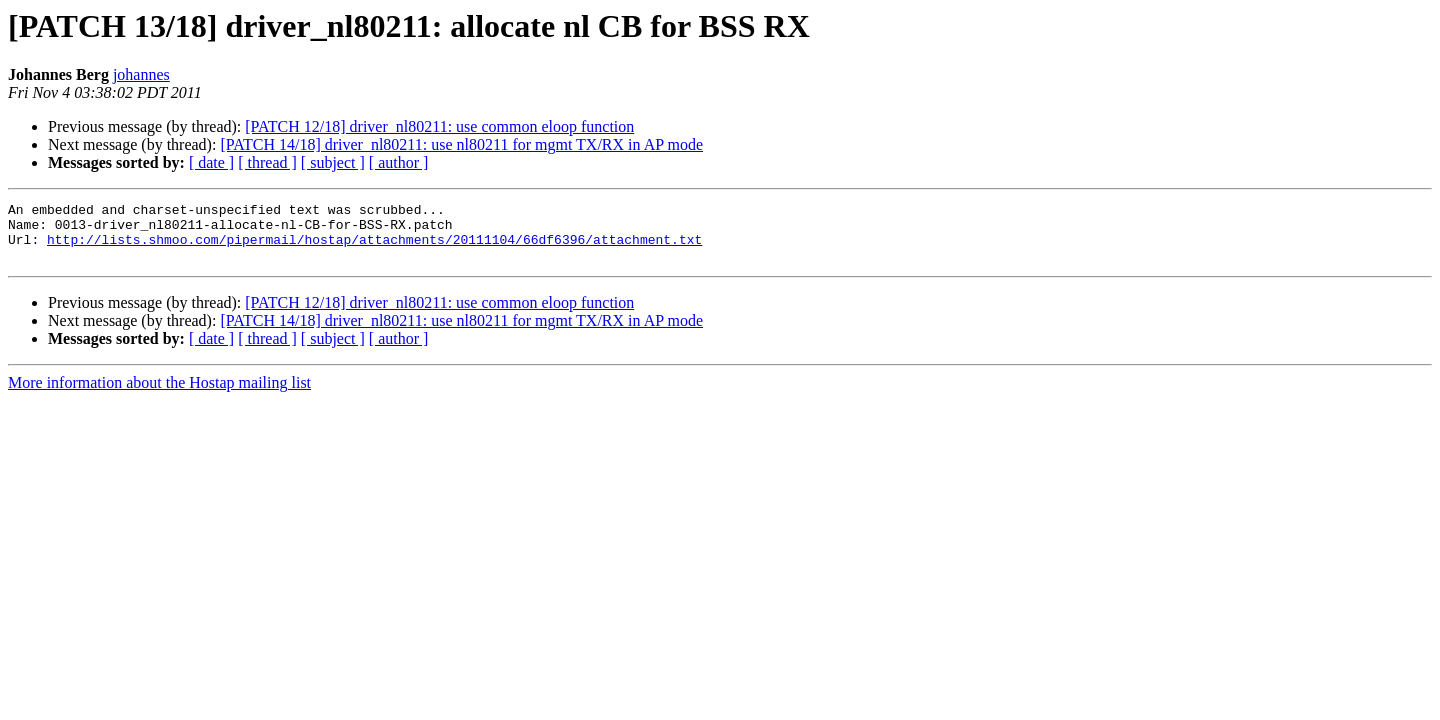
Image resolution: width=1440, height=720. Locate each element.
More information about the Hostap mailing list (159, 394)
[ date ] (211, 162)
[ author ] (399, 162)
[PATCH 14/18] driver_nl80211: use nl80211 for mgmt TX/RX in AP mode (461, 144)
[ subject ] (333, 162)
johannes (141, 74)
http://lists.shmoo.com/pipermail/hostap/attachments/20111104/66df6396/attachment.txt (374, 248)
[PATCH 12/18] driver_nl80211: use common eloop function (439, 126)
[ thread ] (267, 162)
